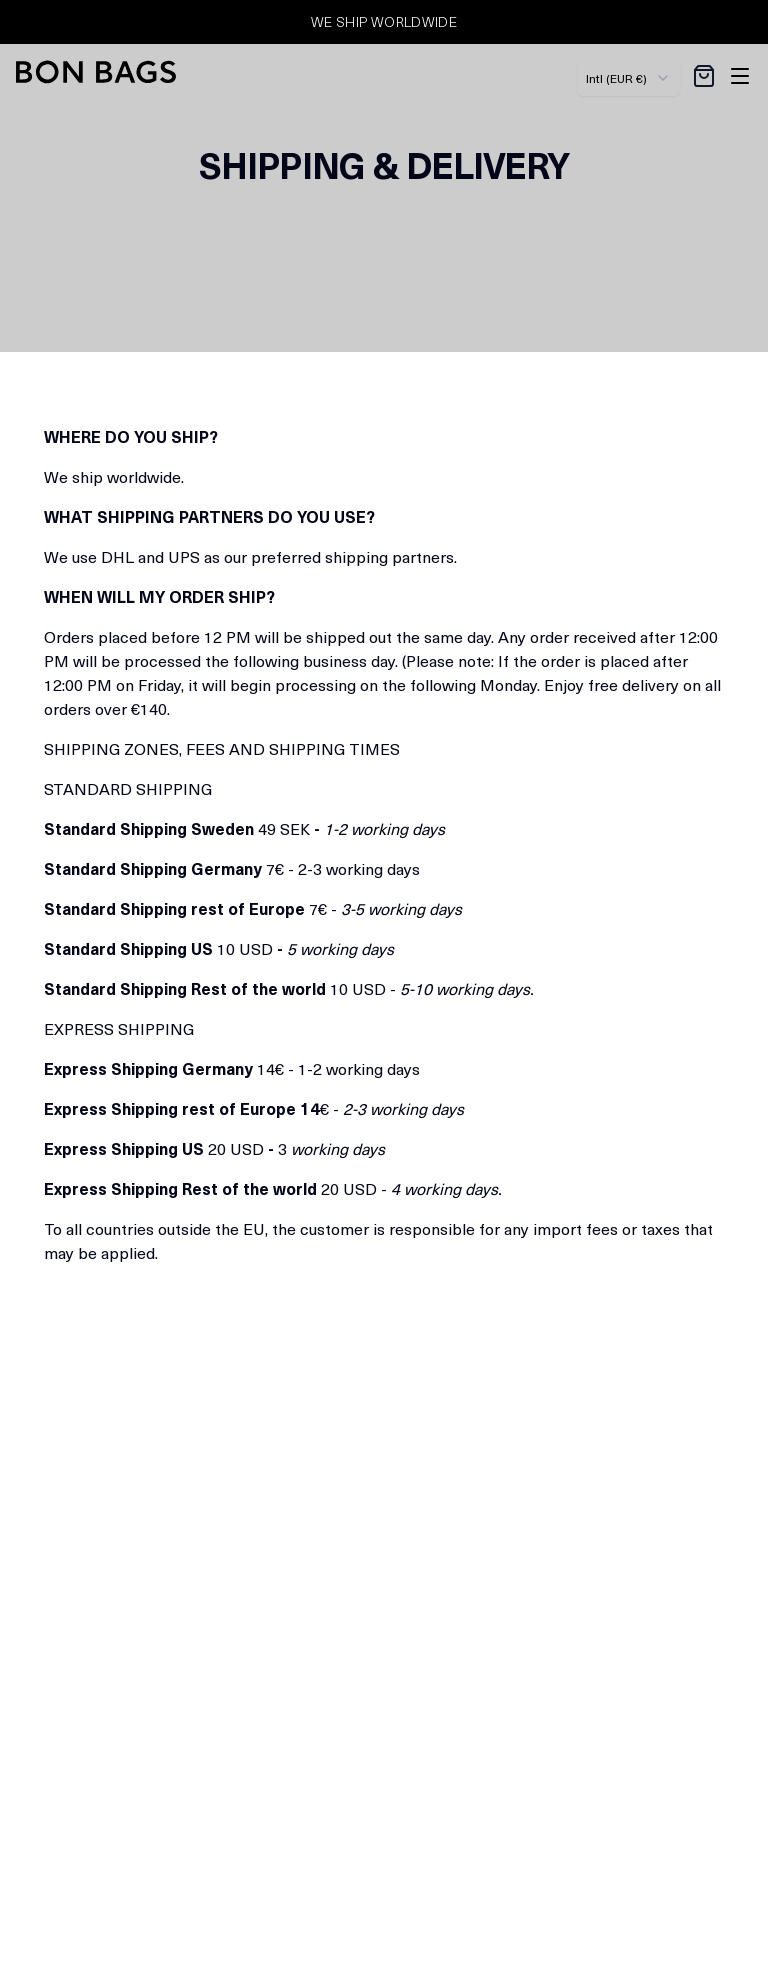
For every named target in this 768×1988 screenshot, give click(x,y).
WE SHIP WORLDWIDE (384, 22)
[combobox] (628, 78)
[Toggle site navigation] (740, 76)
